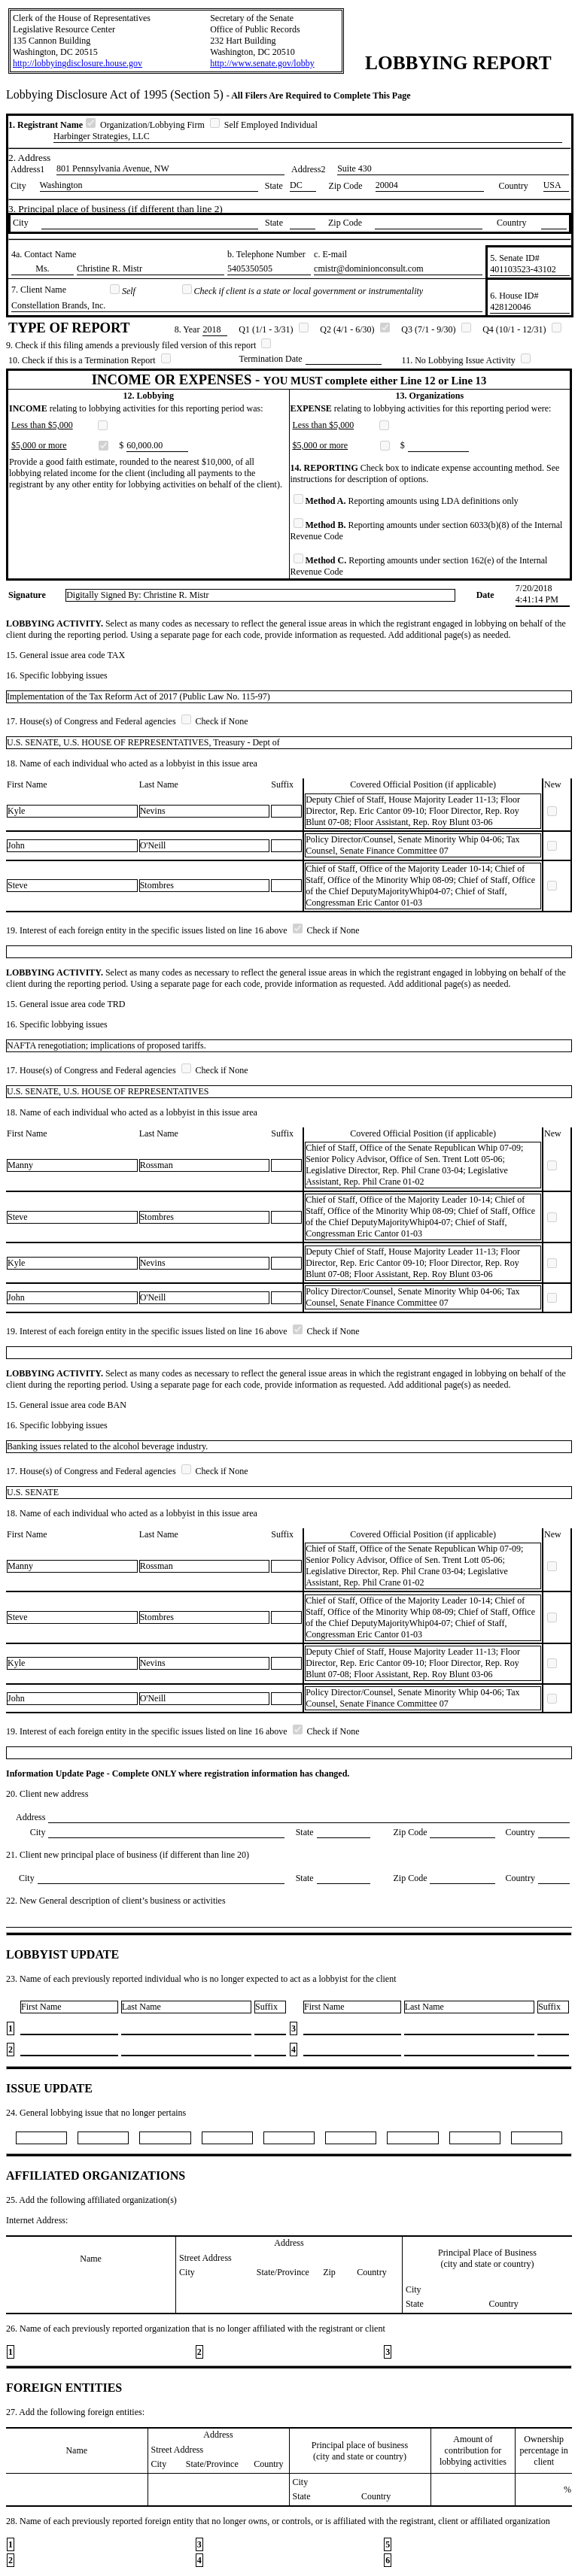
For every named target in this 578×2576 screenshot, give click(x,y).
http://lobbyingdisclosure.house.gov (77, 63)
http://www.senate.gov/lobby (262, 63)
